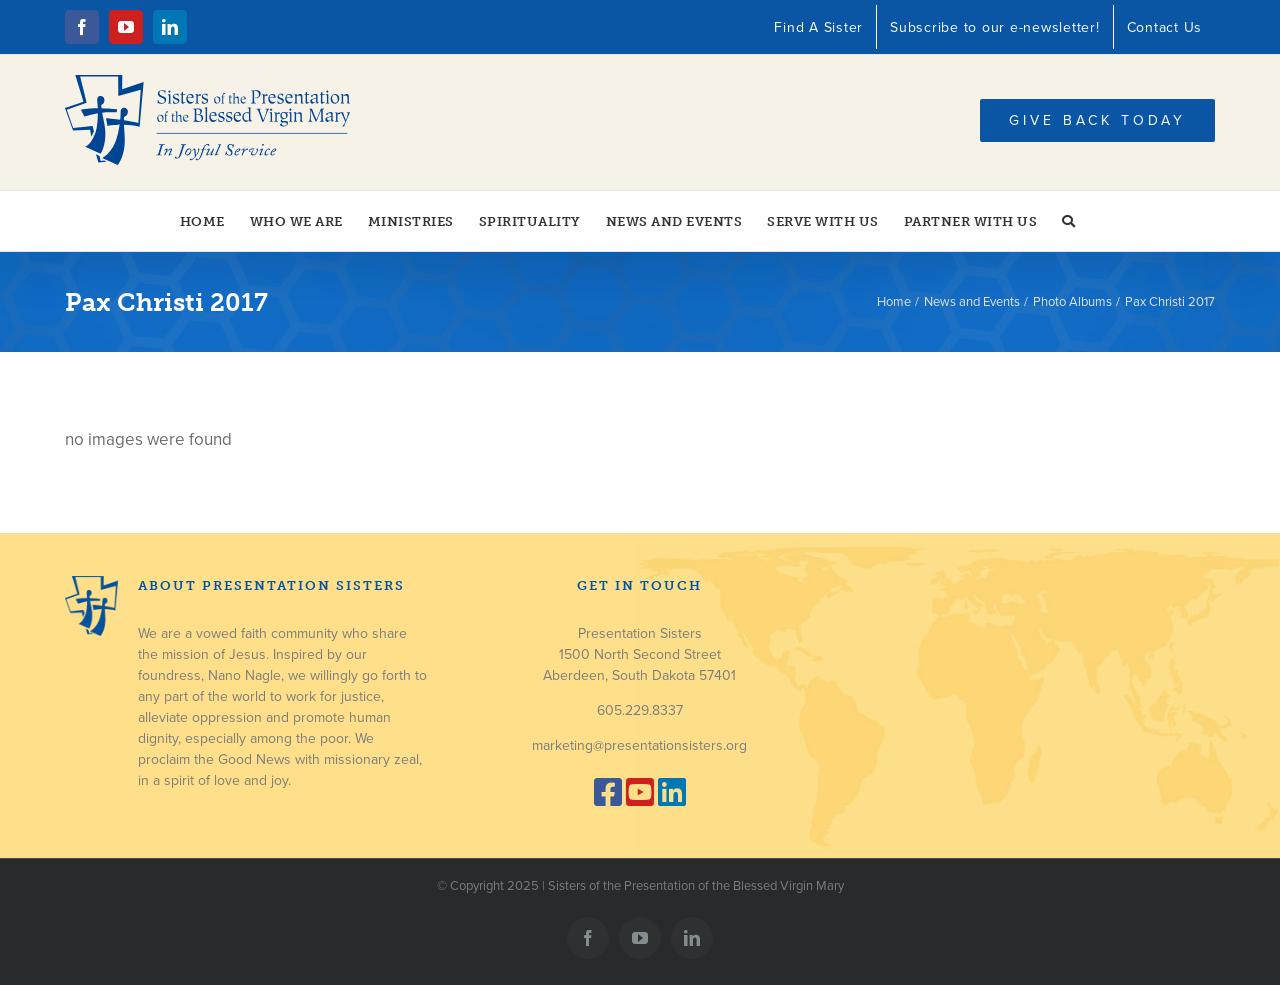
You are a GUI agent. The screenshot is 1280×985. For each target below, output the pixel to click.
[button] (1069, 221)
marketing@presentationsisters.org (639, 745)
